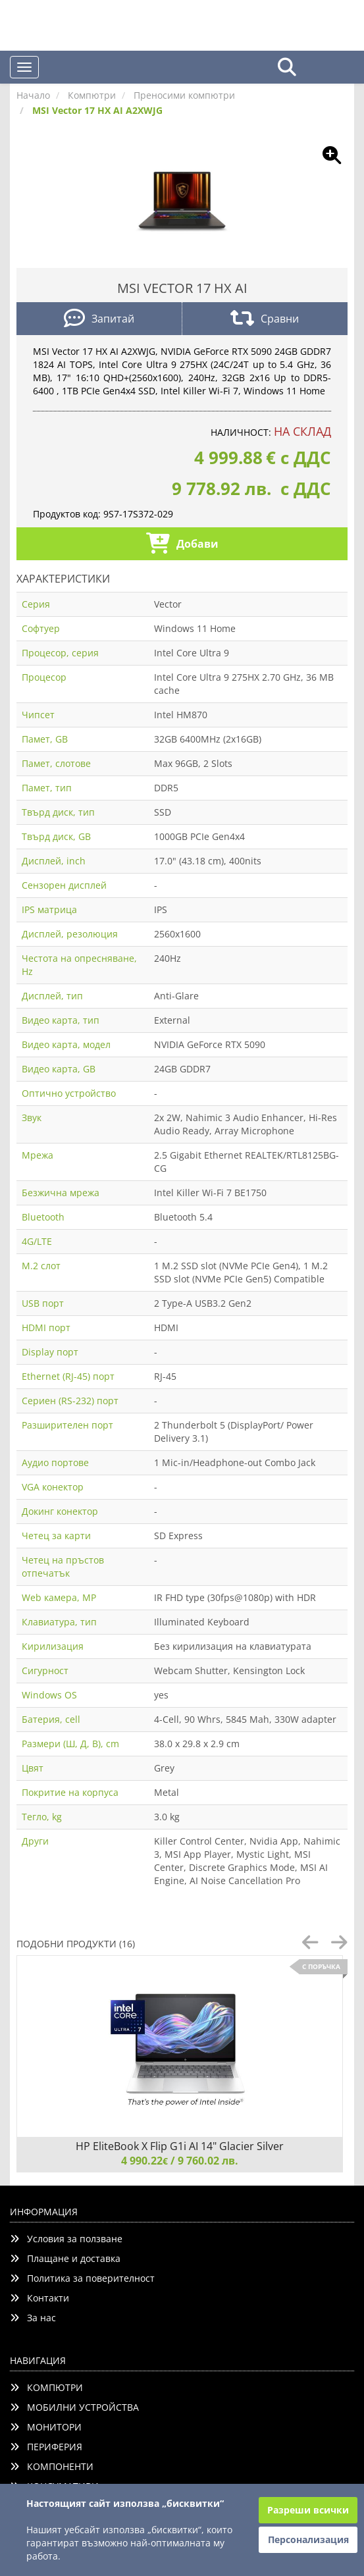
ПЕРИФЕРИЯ (46, 2446)
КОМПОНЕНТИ (51, 2466)
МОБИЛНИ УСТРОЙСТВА (74, 2407)
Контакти (39, 2298)
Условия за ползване (66, 2238)
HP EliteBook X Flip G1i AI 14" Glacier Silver (180, 2146)
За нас (33, 2317)
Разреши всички (308, 2510)
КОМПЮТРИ (46, 2387)
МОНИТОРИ (46, 2427)
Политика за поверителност (82, 2278)
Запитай (99, 319)
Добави (182, 545)
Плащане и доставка (65, 2258)
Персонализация (308, 2539)
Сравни (264, 319)
